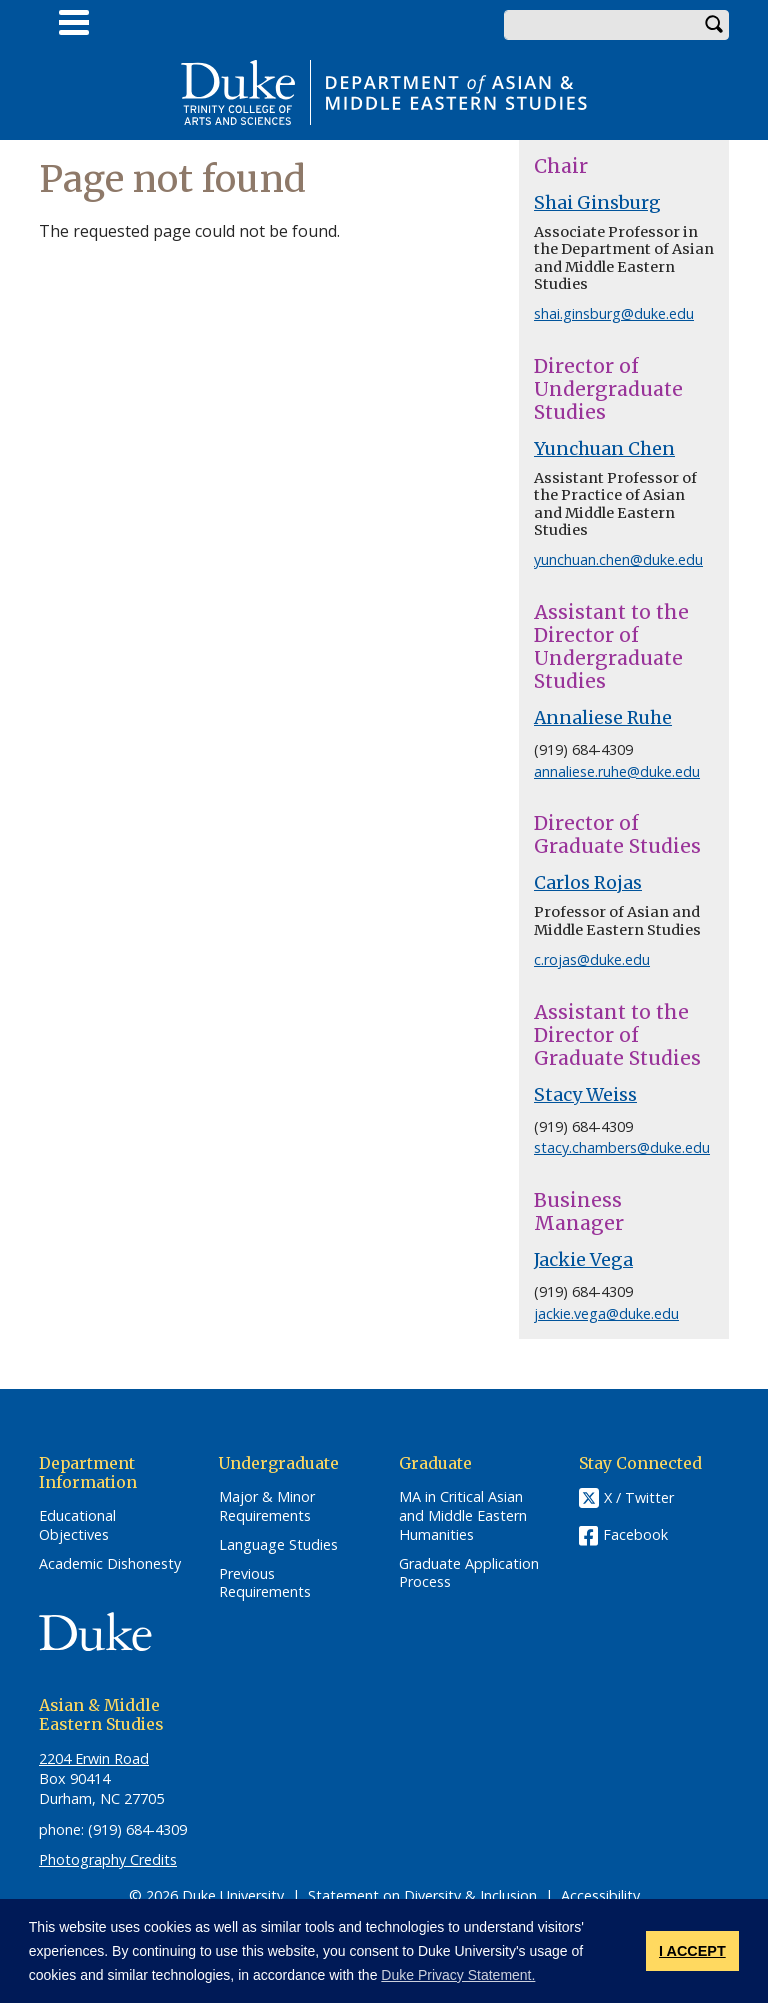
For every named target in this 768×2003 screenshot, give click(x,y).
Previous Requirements (265, 1583)
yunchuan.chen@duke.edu (618, 559)
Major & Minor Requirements (267, 1506)
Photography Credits (108, 1859)
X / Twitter (639, 1498)
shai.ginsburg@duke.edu (614, 313)
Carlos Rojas (588, 883)
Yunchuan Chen (604, 449)
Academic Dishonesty (110, 1564)
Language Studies (278, 1545)
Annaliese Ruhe (603, 718)
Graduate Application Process (469, 1573)
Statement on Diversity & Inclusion (422, 1895)
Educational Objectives (77, 1525)
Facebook (635, 1534)
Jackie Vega (583, 1260)
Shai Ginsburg (597, 203)
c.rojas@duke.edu (592, 959)
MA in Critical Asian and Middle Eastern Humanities (463, 1515)
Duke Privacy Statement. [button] (458, 1975)
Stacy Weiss (585, 1095)
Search (714, 25)
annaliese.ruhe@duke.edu (617, 771)
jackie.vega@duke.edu (606, 1313)
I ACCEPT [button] (692, 1951)
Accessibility (600, 1895)
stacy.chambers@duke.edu (622, 1147)
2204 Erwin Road (94, 1758)
